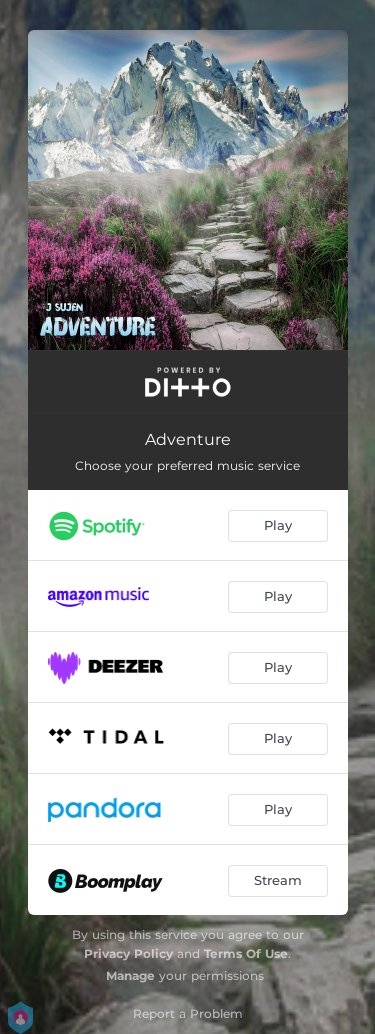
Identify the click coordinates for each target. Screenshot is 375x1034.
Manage (130, 975)
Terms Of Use (246, 953)
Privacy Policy (128, 953)
